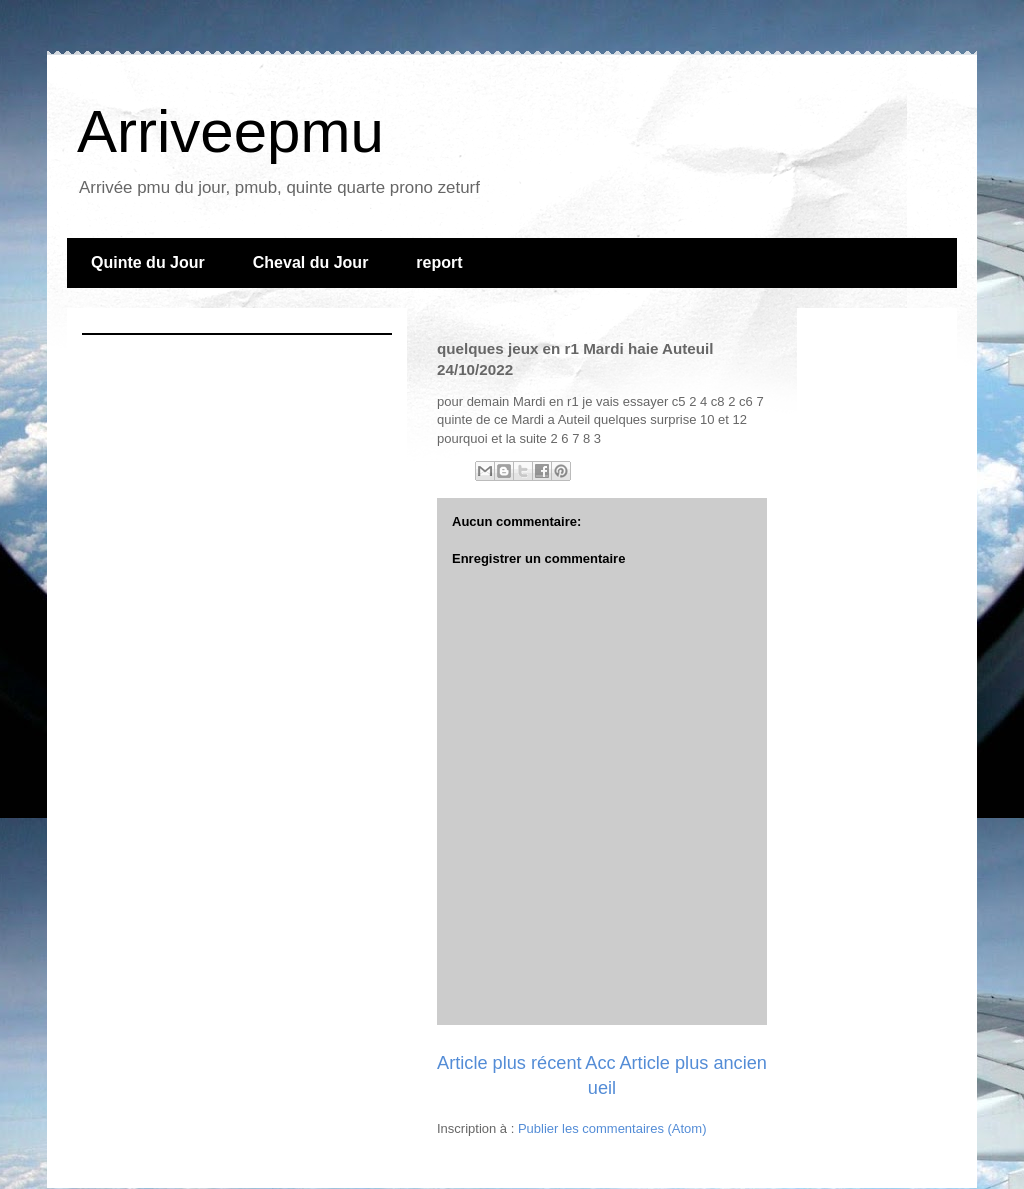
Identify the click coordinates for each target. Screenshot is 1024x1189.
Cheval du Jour (311, 262)
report (439, 262)
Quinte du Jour (148, 262)
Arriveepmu (230, 131)
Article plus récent (509, 1063)
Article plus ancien (693, 1063)
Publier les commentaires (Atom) (612, 1128)
